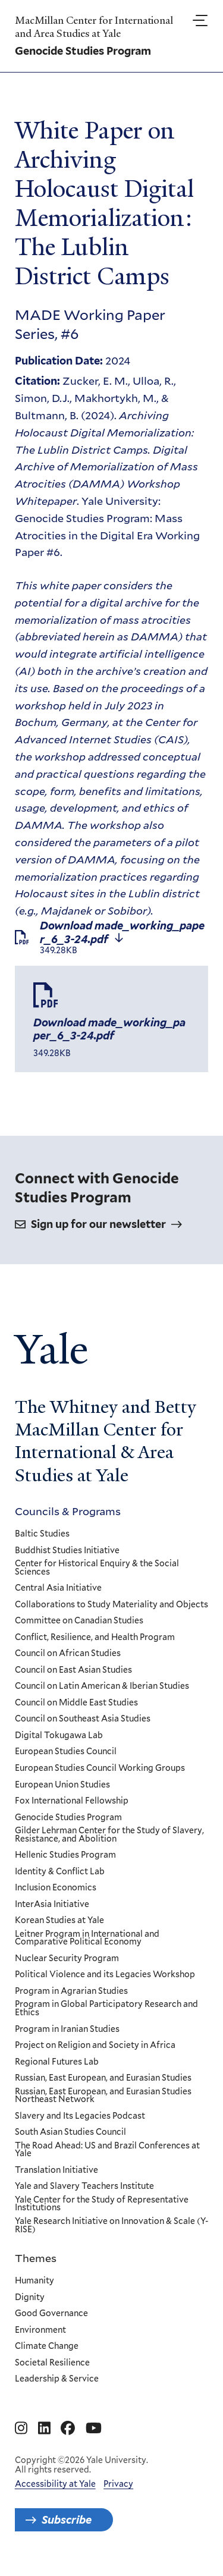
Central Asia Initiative (58, 1588)
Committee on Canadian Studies (79, 1621)
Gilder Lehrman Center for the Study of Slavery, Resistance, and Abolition (109, 1835)
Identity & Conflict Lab (60, 1871)
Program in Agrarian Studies (71, 1991)
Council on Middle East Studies (76, 1703)
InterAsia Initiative (52, 1904)
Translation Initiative (56, 2170)
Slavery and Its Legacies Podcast (80, 2116)
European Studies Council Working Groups (100, 1768)
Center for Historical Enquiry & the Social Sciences (97, 1568)
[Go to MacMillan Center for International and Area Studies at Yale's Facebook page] (68, 2428)
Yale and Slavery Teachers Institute (84, 2186)
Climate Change (46, 2346)
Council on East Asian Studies (73, 1670)
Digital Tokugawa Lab (59, 1736)
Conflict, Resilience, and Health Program (95, 1637)
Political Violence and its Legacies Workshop (105, 1975)
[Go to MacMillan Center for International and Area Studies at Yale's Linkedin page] (44, 2428)
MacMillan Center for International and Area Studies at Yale (94, 27)
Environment (40, 2330)
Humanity (34, 2281)
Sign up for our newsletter (98, 1224)
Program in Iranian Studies (67, 2029)
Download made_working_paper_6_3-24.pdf (122, 937)
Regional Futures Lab (57, 2061)
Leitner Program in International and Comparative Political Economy (87, 1938)
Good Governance (51, 2314)
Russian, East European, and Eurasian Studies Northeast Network (103, 2095)
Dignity (30, 2297)
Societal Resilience (52, 2362)
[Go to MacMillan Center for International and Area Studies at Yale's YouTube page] (94, 2428)
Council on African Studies (68, 1654)
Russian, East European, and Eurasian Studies (103, 2078)
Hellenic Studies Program (65, 1855)
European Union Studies (62, 1784)
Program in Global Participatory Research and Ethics (106, 2008)
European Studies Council (66, 1752)
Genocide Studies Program (68, 1817)
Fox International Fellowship (71, 1801)
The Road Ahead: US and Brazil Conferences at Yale (107, 2149)
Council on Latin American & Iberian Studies (102, 1686)
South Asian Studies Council (70, 2132)
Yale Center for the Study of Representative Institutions (102, 2204)
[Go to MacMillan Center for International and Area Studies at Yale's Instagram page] (21, 2428)
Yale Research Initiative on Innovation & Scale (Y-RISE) (111, 2225)
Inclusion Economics (55, 1888)
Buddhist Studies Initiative (67, 1550)
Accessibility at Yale (55, 2483)
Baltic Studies (42, 1534)
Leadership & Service (57, 2379)
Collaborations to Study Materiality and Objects (111, 1604)
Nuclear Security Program (67, 1959)
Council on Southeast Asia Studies (82, 1719)
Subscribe (67, 2520)
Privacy (118, 2483)
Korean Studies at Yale (59, 1921)
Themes (35, 2258)
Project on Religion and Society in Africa (95, 2045)
